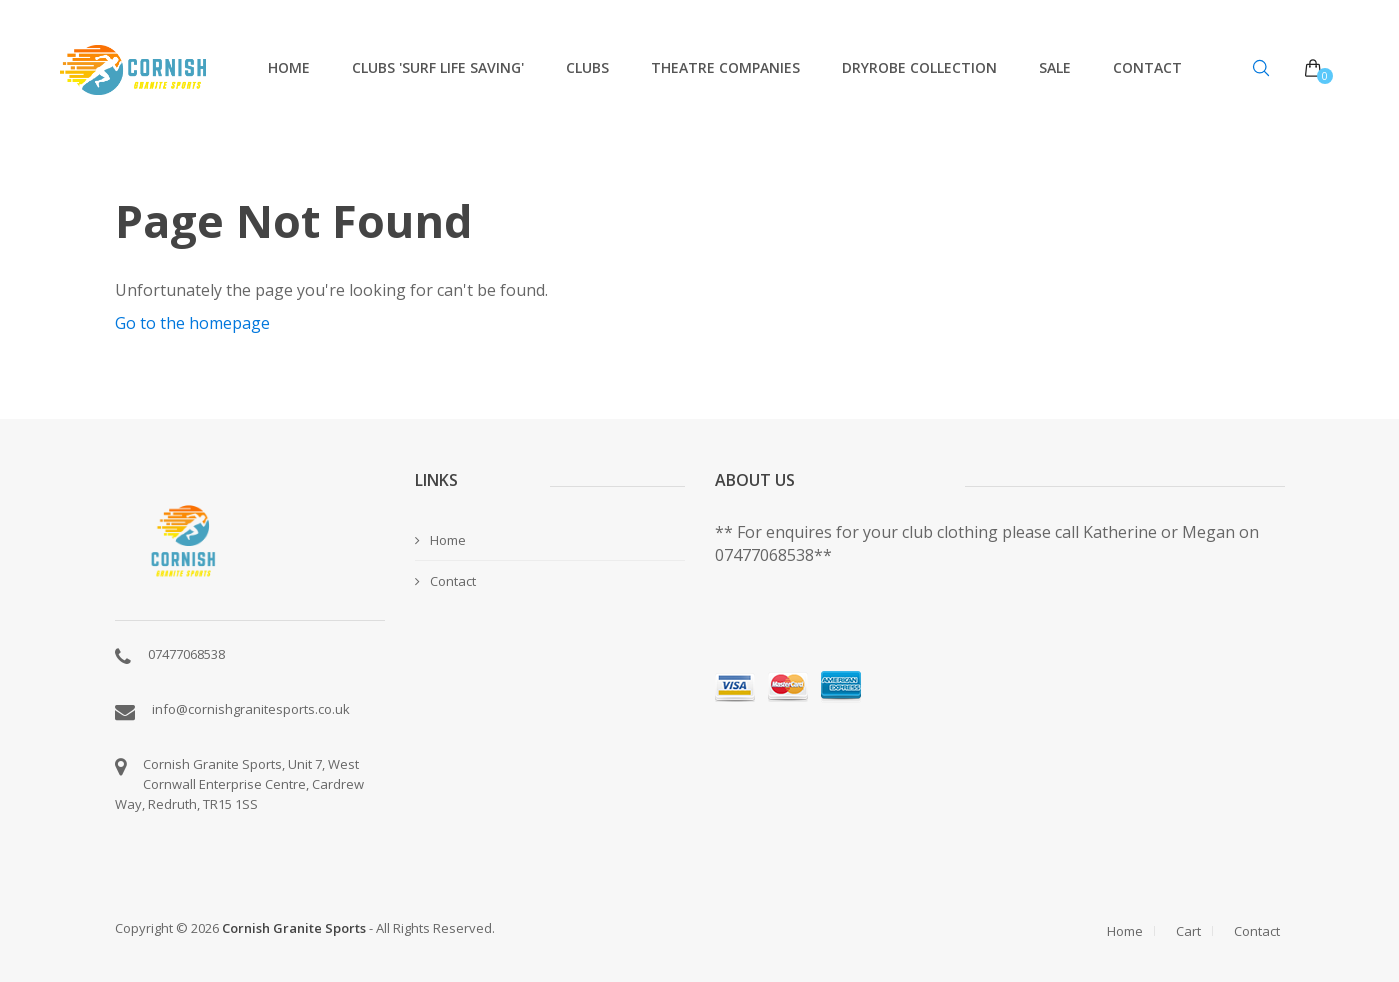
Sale (1055, 67)
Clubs (587, 67)
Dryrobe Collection (919, 67)
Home (289, 67)
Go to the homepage (192, 323)
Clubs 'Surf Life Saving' (438, 67)
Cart (1188, 931)
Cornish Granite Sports (294, 928)
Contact (1147, 67)
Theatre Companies (725, 67)
